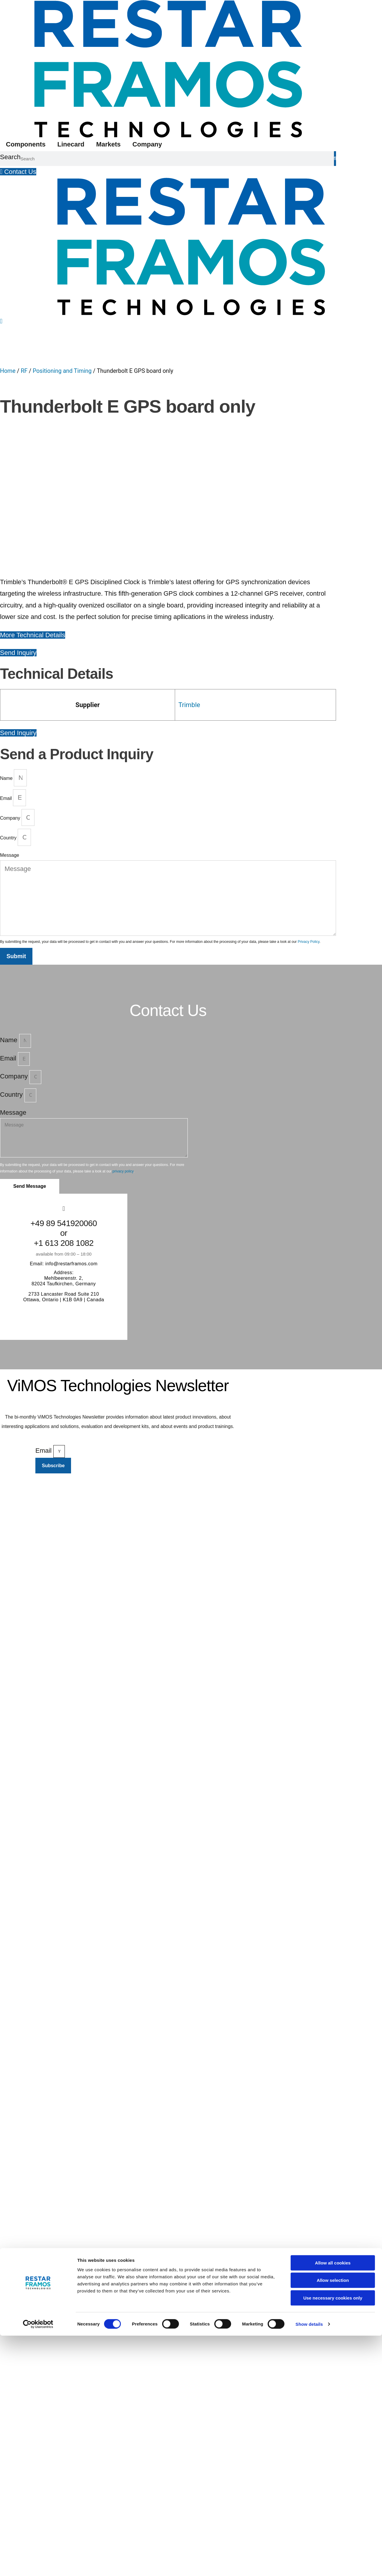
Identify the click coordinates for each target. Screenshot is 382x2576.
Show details (309, 2564)
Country (9, 736)
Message (9, 753)
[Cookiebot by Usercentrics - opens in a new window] (38, 2564)
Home (8, 371)
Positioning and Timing (62, 371)
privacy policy (123, 1070)
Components (25, 144)
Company (147, 144)
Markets (108, 144)
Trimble (189, 603)
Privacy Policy (309, 840)
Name (7, 676)
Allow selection (333, 2520)
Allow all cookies (333, 2503)
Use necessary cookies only (332, 2538)
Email (6, 696)
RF (24, 371)
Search (10, 157)
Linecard (70, 144)
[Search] (335, 158)
